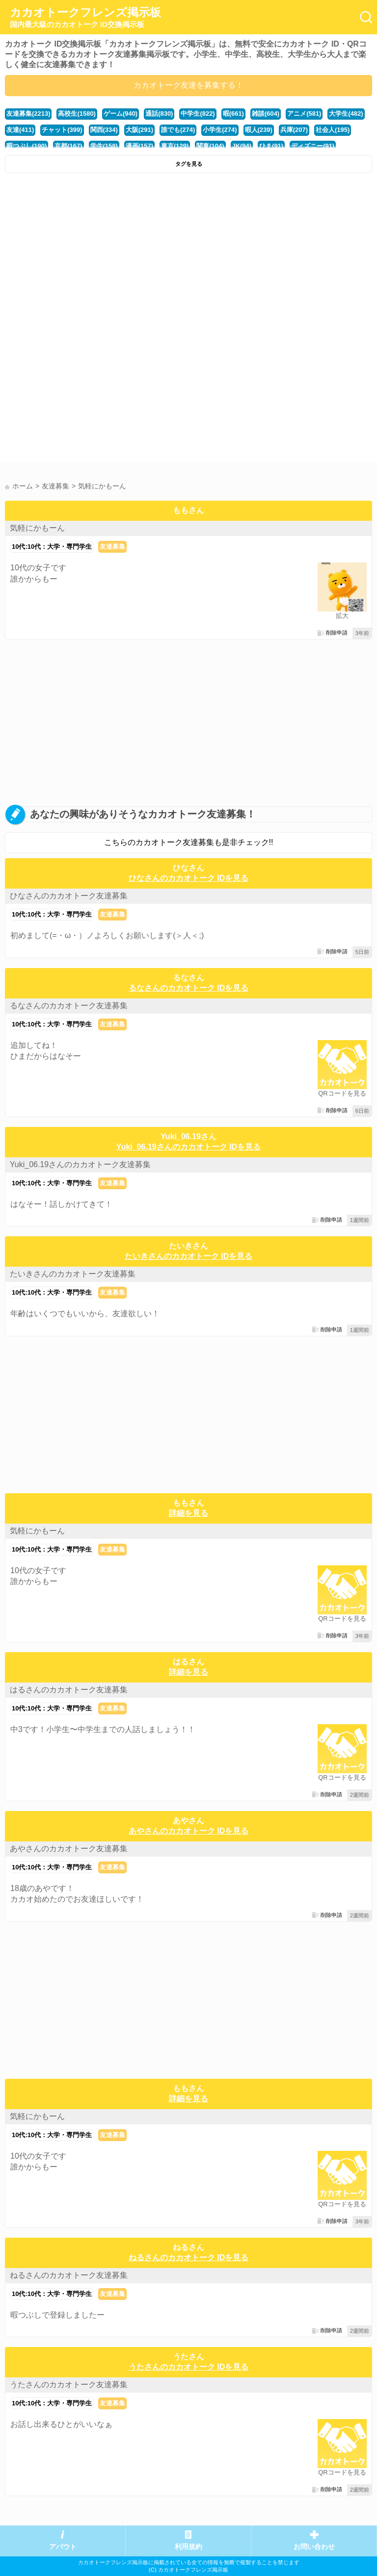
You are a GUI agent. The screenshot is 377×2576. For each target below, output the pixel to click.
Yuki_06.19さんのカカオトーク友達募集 (80, 1164)
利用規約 (188, 2546)
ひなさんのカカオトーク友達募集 (69, 896)
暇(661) (233, 113)
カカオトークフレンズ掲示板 (85, 17)
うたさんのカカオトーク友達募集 (69, 2384)
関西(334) (104, 129)
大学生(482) (346, 113)
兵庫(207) (294, 129)
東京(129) (174, 146)
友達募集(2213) (28, 113)
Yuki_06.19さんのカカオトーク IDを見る (188, 1147)
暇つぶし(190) (26, 146)
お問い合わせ (314, 2546)
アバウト (63, 2546)
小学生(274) (220, 129)
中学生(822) (198, 113)
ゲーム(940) (120, 113)
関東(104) (210, 146)
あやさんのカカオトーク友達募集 (69, 1848)
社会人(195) (333, 129)
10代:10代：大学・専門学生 (52, 546)
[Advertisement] (188, 251)
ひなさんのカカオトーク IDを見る (188, 878)
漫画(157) (139, 146)
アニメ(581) (304, 113)
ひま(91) (271, 146)
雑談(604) (265, 113)
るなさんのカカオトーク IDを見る (188, 988)
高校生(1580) (76, 113)
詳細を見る (188, 1513)
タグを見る (188, 164)
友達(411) (20, 129)
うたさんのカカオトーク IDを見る (188, 2367)
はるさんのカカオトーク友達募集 (69, 1689)
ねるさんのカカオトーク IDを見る (188, 2257)
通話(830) (159, 113)
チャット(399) (62, 129)
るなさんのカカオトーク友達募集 (69, 1005)
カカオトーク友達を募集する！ (188, 85)
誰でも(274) (178, 129)
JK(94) (242, 146)
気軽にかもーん (37, 528)
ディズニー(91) (312, 146)
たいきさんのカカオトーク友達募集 (72, 1274)
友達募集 (112, 546)
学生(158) (104, 146)
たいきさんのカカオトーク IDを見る (188, 1256)
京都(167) (68, 146)
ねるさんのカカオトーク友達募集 (69, 2275)
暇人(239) (258, 129)
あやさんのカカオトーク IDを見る (188, 1831)
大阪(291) (139, 129)
